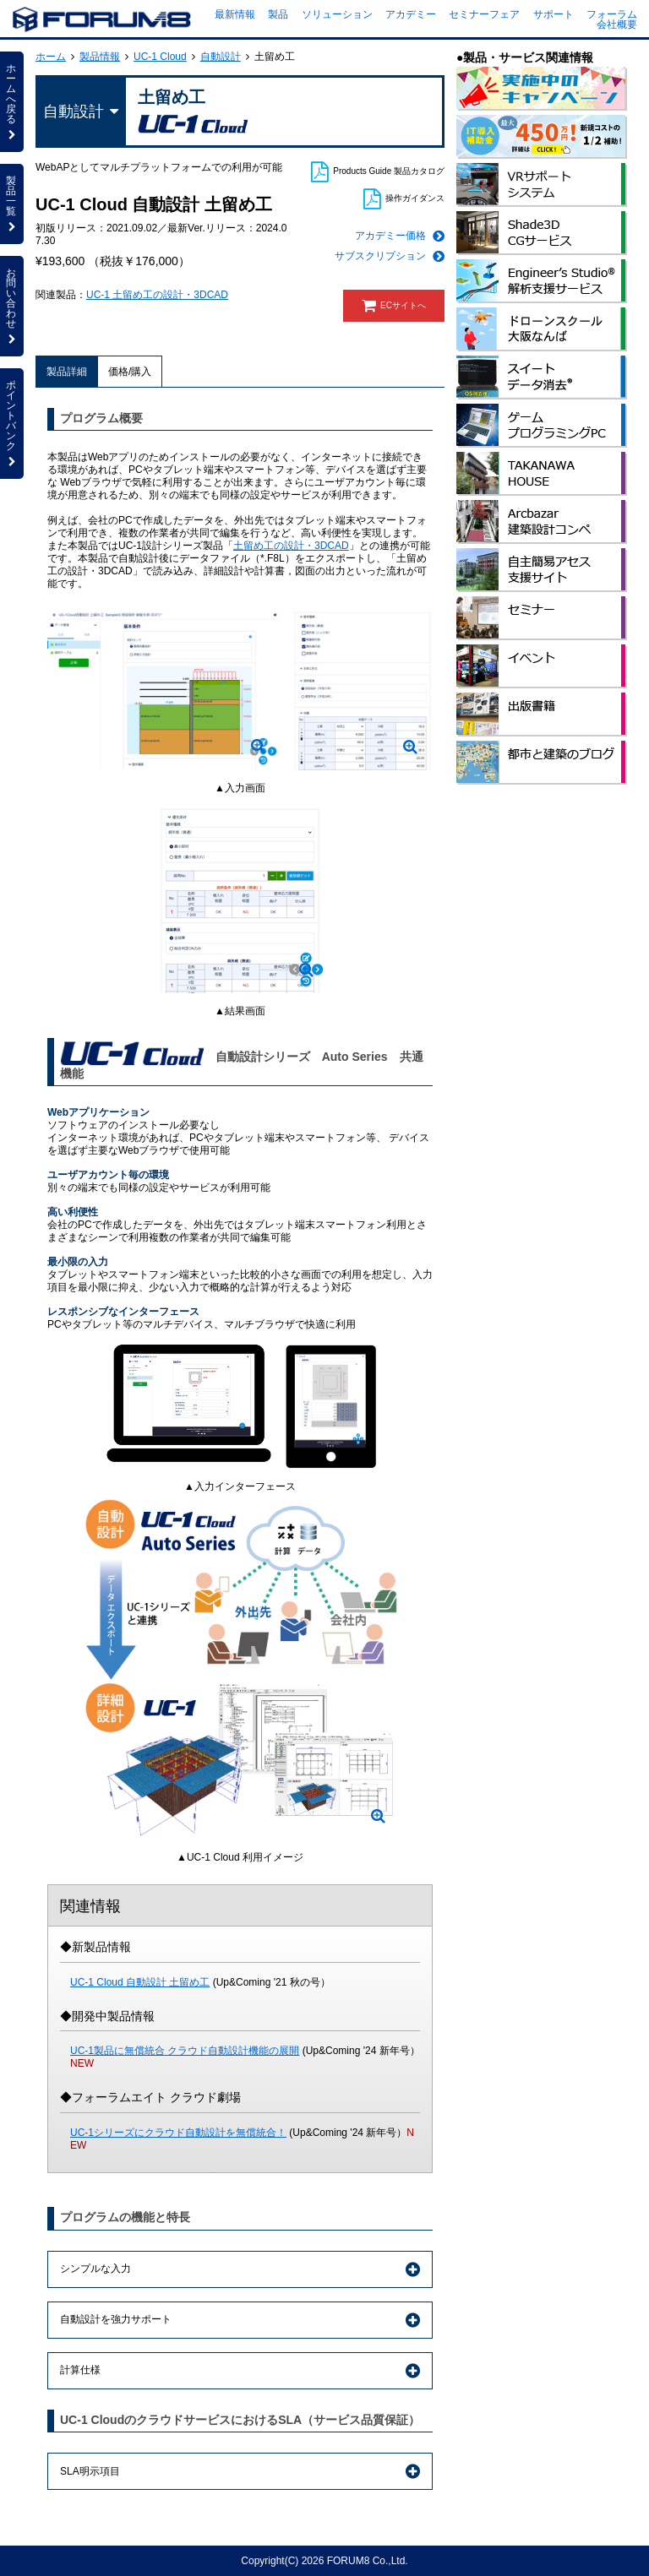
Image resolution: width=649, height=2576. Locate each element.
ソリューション (337, 14)
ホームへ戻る (12, 101)
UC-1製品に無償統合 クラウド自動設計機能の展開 (184, 2051)
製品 (278, 14)
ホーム (50, 57)
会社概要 (617, 24)
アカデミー (410, 14)
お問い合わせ (12, 306)
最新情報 (235, 14)
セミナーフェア (484, 14)
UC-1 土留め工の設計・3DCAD (157, 295)
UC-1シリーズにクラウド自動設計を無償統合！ (178, 2133)
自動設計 (220, 57)
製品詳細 (66, 372)
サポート (553, 14)
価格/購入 (129, 372)
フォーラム (611, 14)
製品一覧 (12, 203)
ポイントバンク (12, 423)
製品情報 (99, 57)
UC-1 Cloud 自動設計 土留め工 (140, 1982)
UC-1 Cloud (160, 57)
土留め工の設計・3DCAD (291, 546)
